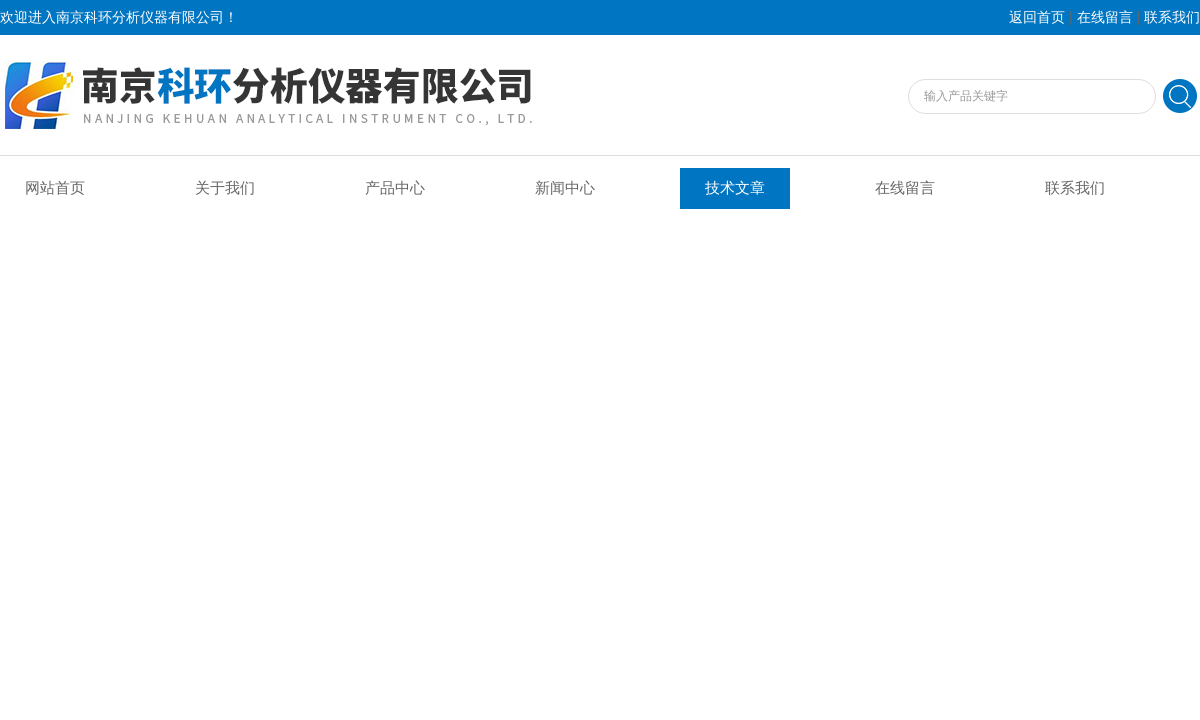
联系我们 (1172, 17)
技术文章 (735, 188)
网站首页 (55, 188)
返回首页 (1037, 17)
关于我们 (225, 188)
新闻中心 (565, 188)
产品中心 (395, 188)
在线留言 (1105, 17)
